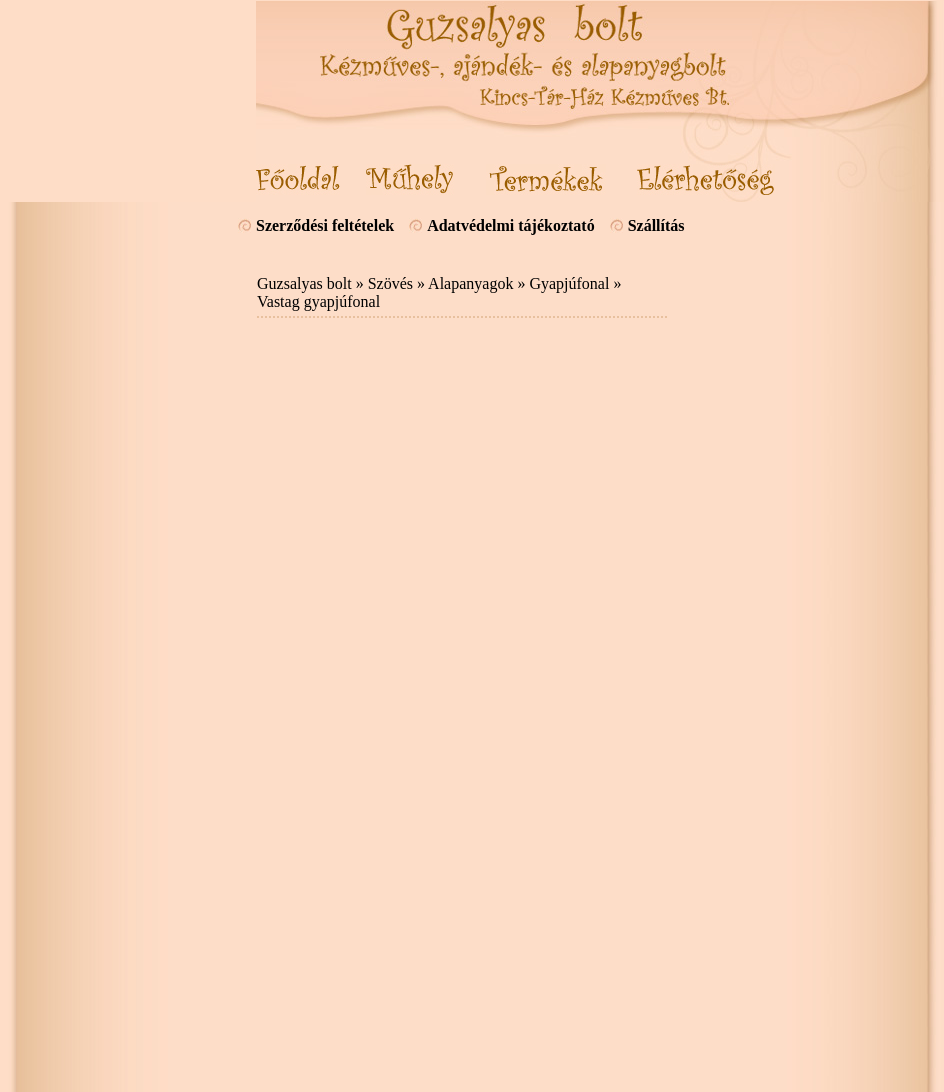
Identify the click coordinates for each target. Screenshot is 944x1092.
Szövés (390, 283)
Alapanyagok (470, 283)
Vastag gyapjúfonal (318, 301)
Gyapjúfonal (569, 283)
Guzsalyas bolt (304, 283)
